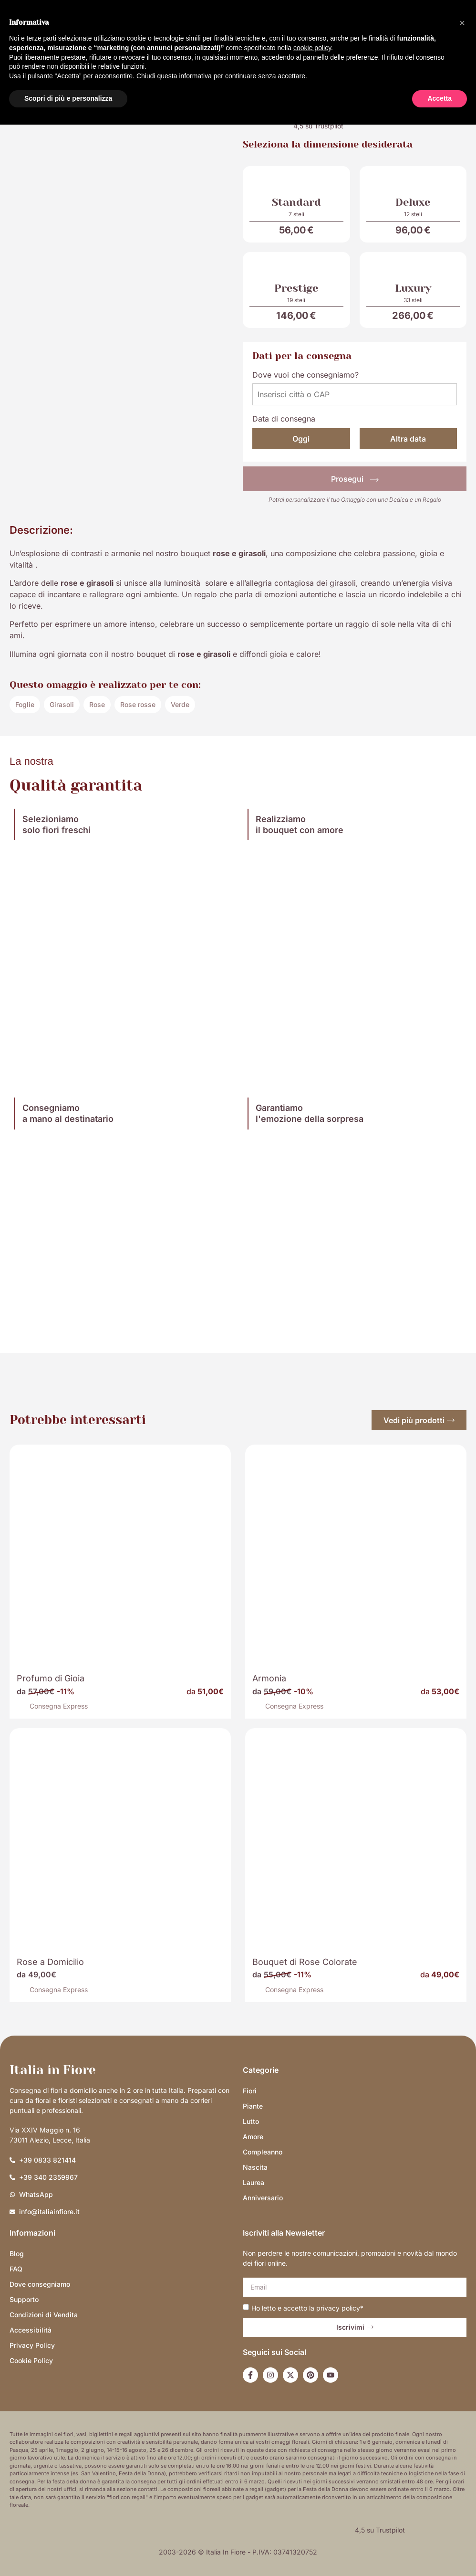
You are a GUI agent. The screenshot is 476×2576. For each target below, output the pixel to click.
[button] (462, 23)
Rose (97, 704)
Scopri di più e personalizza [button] (68, 98)
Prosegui (355, 479)
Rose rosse (137, 704)
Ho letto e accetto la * (307, 2307)
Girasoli (62, 704)
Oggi (301, 438)
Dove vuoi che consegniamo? (305, 375)
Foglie (24, 704)
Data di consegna (283, 418)
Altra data (408, 438)
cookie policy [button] (312, 48)
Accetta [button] (439, 98)
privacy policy (338, 2307)
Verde (180, 704)
